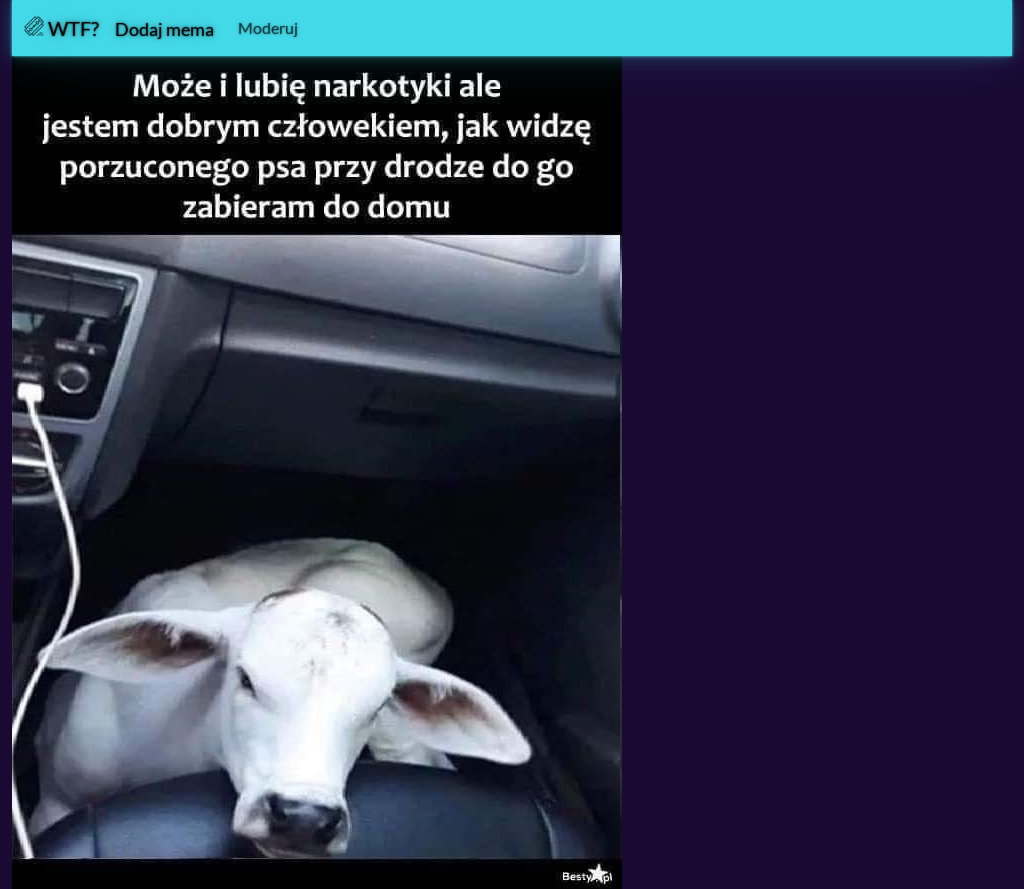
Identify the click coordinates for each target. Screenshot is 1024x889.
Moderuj (268, 27)
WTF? (61, 28)
